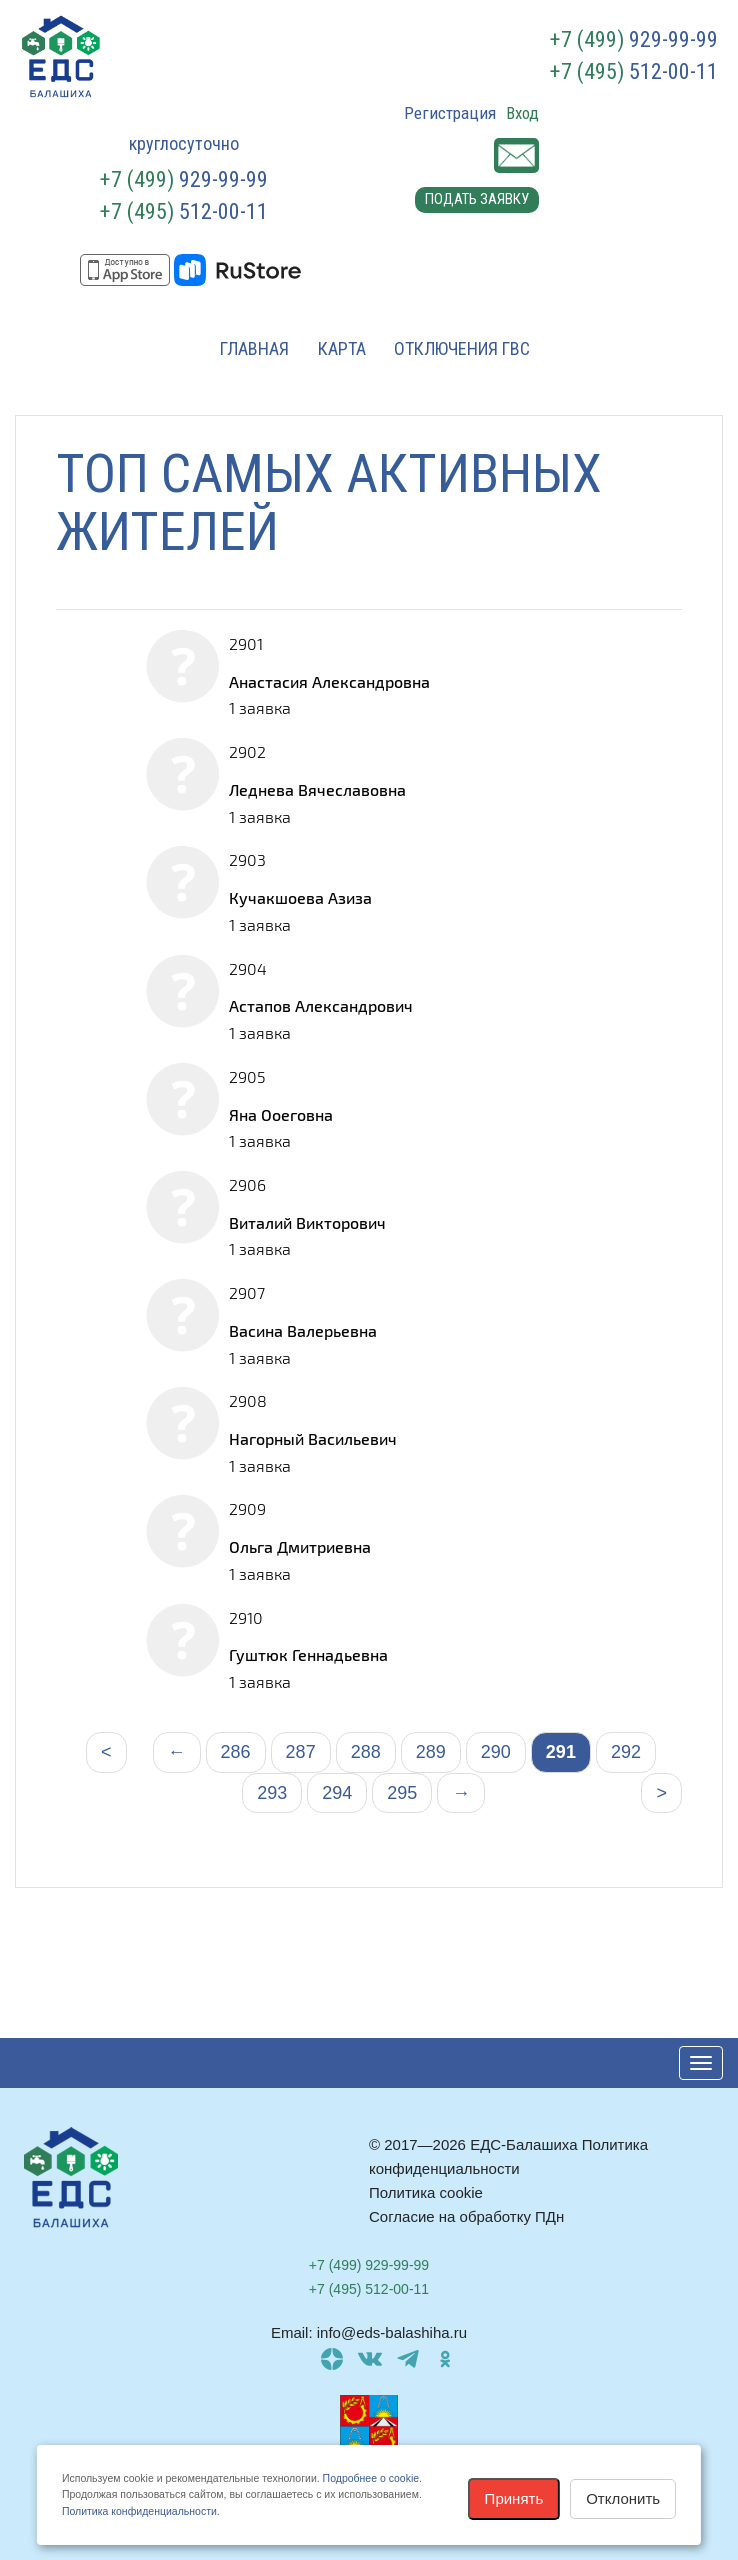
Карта (342, 348)
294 (337, 1793)
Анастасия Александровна (329, 681)
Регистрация (450, 113)
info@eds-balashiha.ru (392, 2332)
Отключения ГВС (462, 348)
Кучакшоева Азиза (300, 897)
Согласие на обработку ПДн (466, 2216)
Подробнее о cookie (371, 2478)
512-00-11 (634, 71)
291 (561, 1752)
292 (626, 1752)
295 (402, 1793)
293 (272, 1793)
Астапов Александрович (321, 1005)
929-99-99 (634, 39)
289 (431, 1752)
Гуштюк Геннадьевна (308, 1654)
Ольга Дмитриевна (300, 1546)
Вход (522, 113)
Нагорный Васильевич (313, 1438)
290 (496, 1752)
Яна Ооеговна (281, 1114)
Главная (254, 348)
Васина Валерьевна (303, 1330)
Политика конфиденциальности (139, 2511)
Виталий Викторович (307, 1222)
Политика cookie (426, 2192)
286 (236, 1752)
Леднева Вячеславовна (317, 789)
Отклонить (623, 2498)
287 (301, 1752)
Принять (514, 2498)
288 (366, 1752)
